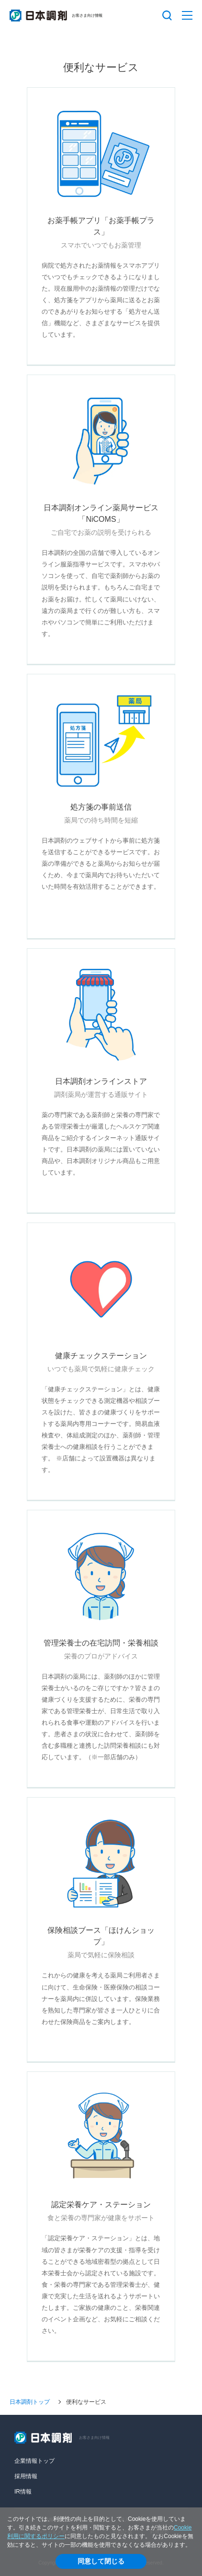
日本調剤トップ (30, 2402)
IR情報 (23, 2491)
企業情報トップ (34, 2461)
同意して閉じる (101, 2561)
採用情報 (25, 2476)
